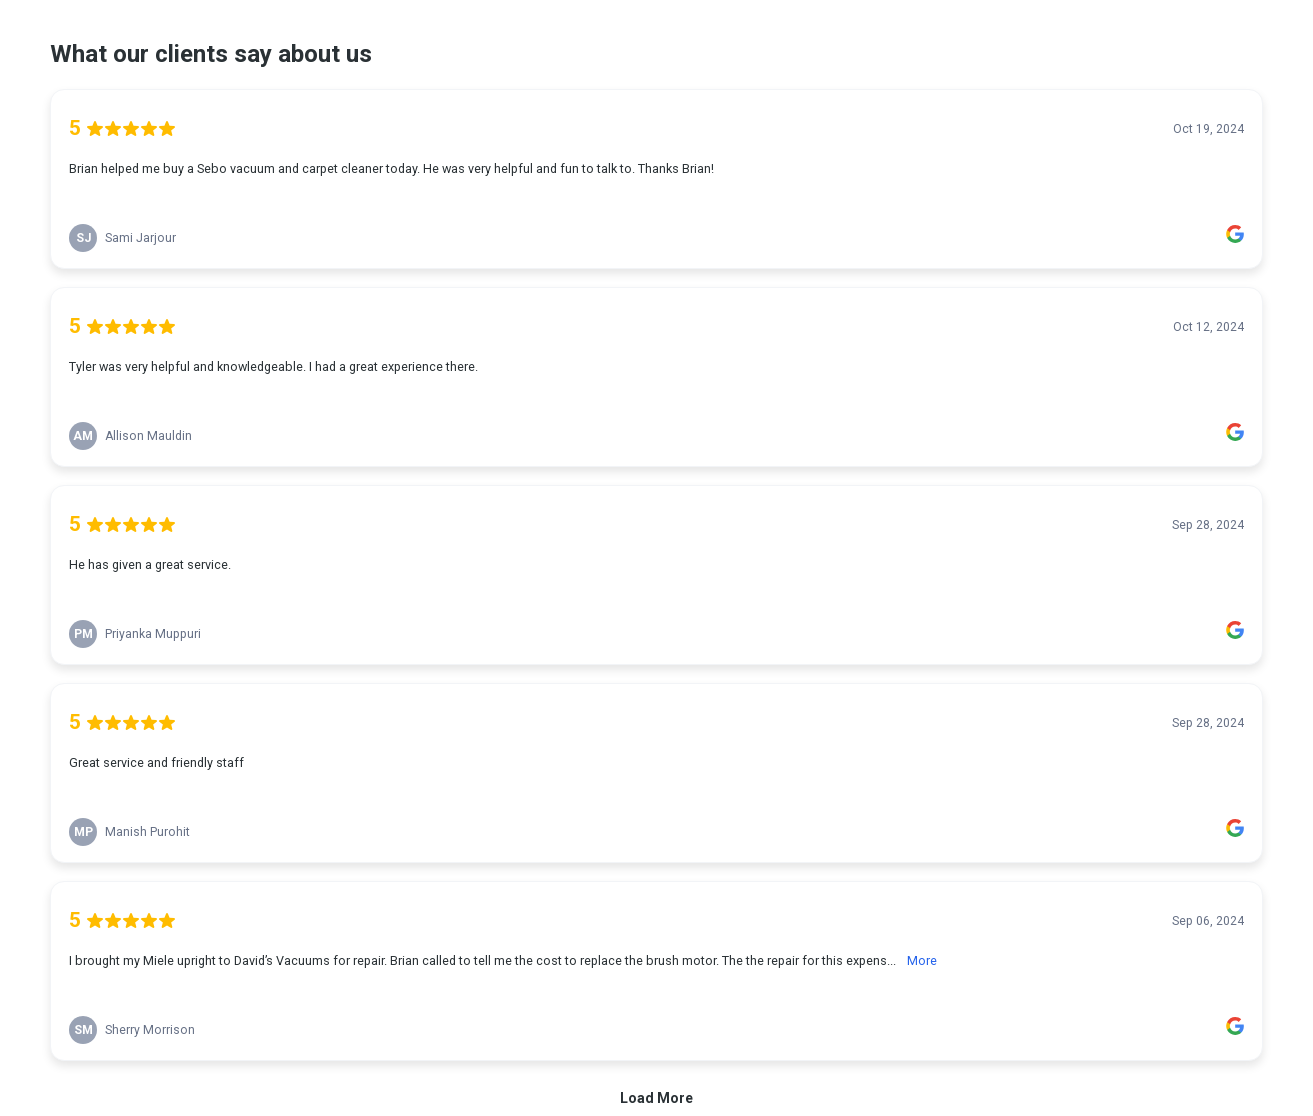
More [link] (922, 960)
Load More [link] (656, 1098)
